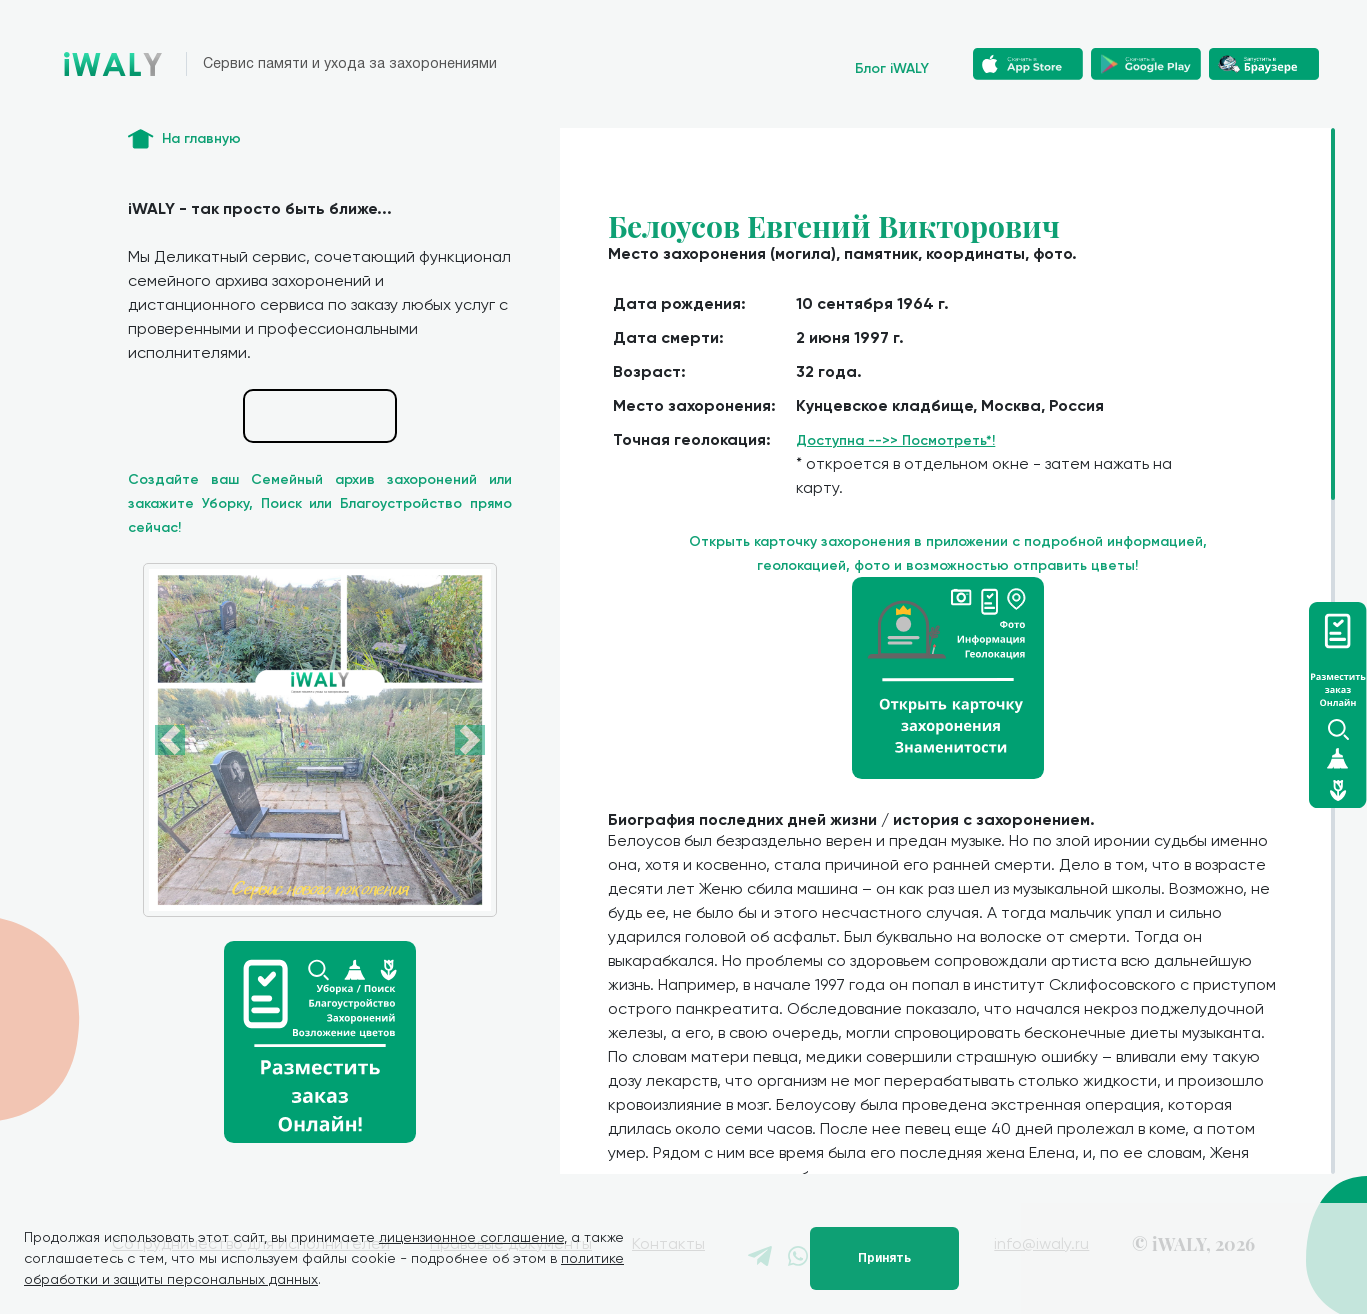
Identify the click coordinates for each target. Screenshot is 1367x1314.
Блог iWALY (892, 68)
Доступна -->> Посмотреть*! (895, 440)
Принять (884, 1258)
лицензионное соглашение (471, 1237)
